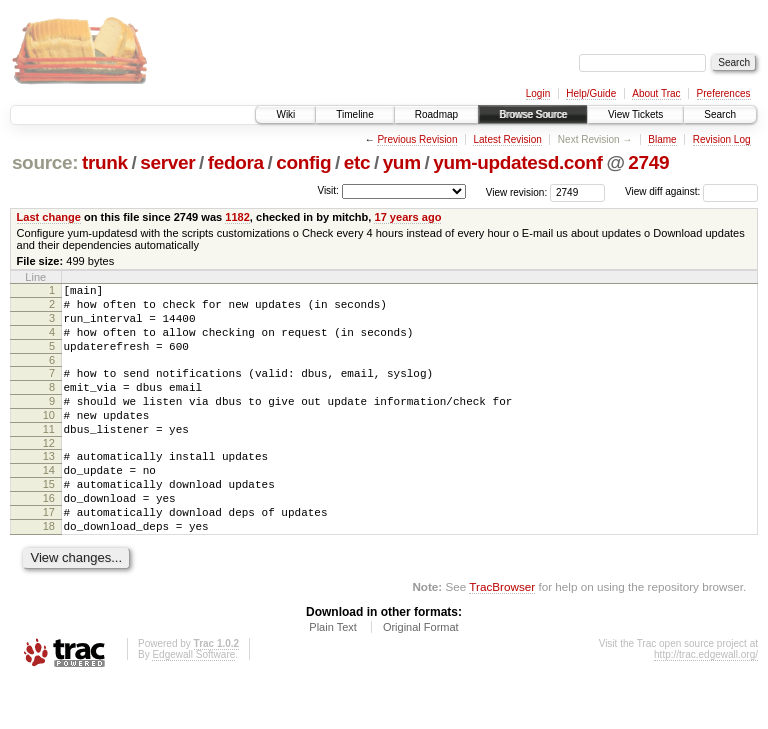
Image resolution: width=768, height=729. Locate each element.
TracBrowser (502, 634)
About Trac (656, 93)
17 (49, 554)
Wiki (285, 114)
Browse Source (533, 114)
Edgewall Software (193, 702)
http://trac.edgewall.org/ (706, 702)
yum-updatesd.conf (517, 162)
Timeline (354, 114)
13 (49, 486)
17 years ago (407, 217)
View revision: (517, 191)
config (303, 162)
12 (49, 473)
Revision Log (722, 139)
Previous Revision (417, 139)
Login (538, 93)
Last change (49, 217)
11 (49, 456)
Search (720, 114)
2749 (648, 162)
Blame (662, 139)
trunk (105, 162)
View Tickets (635, 114)
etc (357, 162)
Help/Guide (591, 93)
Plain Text (333, 675)
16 (49, 537)
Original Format (421, 675)
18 (49, 571)
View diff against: (691, 191)
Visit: (328, 190)
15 (49, 520)
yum (402, 162)
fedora (236, 162)
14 (49, 503)
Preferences (724, 93)
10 (49, 439)
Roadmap (436, 114)
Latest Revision (507, 139)
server (167, 162)
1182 (237, 217)
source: (45, 162)
